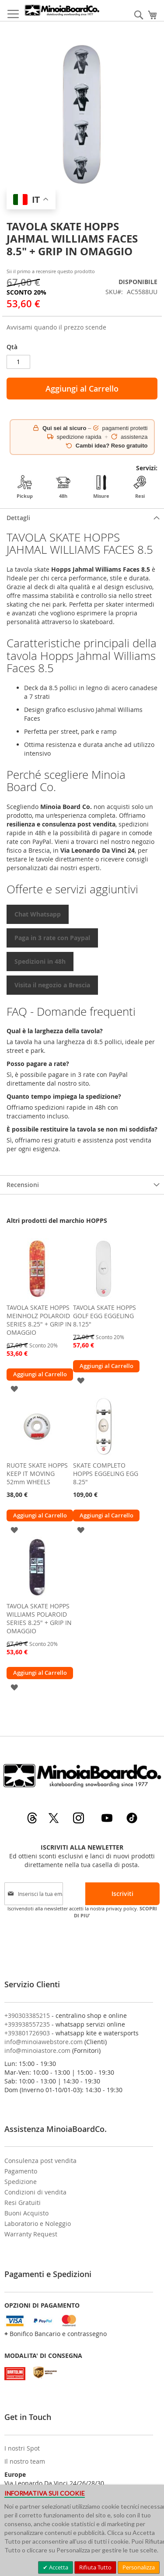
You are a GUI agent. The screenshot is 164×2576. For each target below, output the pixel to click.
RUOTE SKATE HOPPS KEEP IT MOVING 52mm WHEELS (37, 1473)
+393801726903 (27, 2033)
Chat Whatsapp (37, 914)
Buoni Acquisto (26, 2213)
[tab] (82, 517)
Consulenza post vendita (40, 2160)
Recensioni (23, 1184)
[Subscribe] (122, 1893)
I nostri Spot (22, 2448)
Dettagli (18, 518)
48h (63, 487)
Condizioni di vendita (35, 2192)
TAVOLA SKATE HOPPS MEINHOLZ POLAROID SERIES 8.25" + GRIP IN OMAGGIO (39, 1320)
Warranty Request (30, 2234)
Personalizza (138, 2567)
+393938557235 (27, 2024)
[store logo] (62, 10)
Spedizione (20, 2181)
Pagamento (20, 2171)
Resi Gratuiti (22, 2202)
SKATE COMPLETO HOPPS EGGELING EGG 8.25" (105, 1473)
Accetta (58, 2567)
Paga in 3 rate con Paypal (52, 938)
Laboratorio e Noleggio (37, 2223)
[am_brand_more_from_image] (37, 1297)
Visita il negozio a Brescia (52, 985)
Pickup (25, 487)
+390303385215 (27, 2015)
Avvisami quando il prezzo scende (56, 327)
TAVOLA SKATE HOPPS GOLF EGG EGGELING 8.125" (104, 1315)
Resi (139, 487)
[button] (14, 1388)
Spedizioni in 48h (40, 961)
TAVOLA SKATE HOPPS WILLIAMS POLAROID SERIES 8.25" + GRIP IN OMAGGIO (39, 1618)
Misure (101, 487)
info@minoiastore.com (37, 2050)
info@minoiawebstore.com (43, 2042)
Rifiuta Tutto (95, 2567)
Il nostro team (24, 2461)
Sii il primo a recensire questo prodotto (51, 271)
